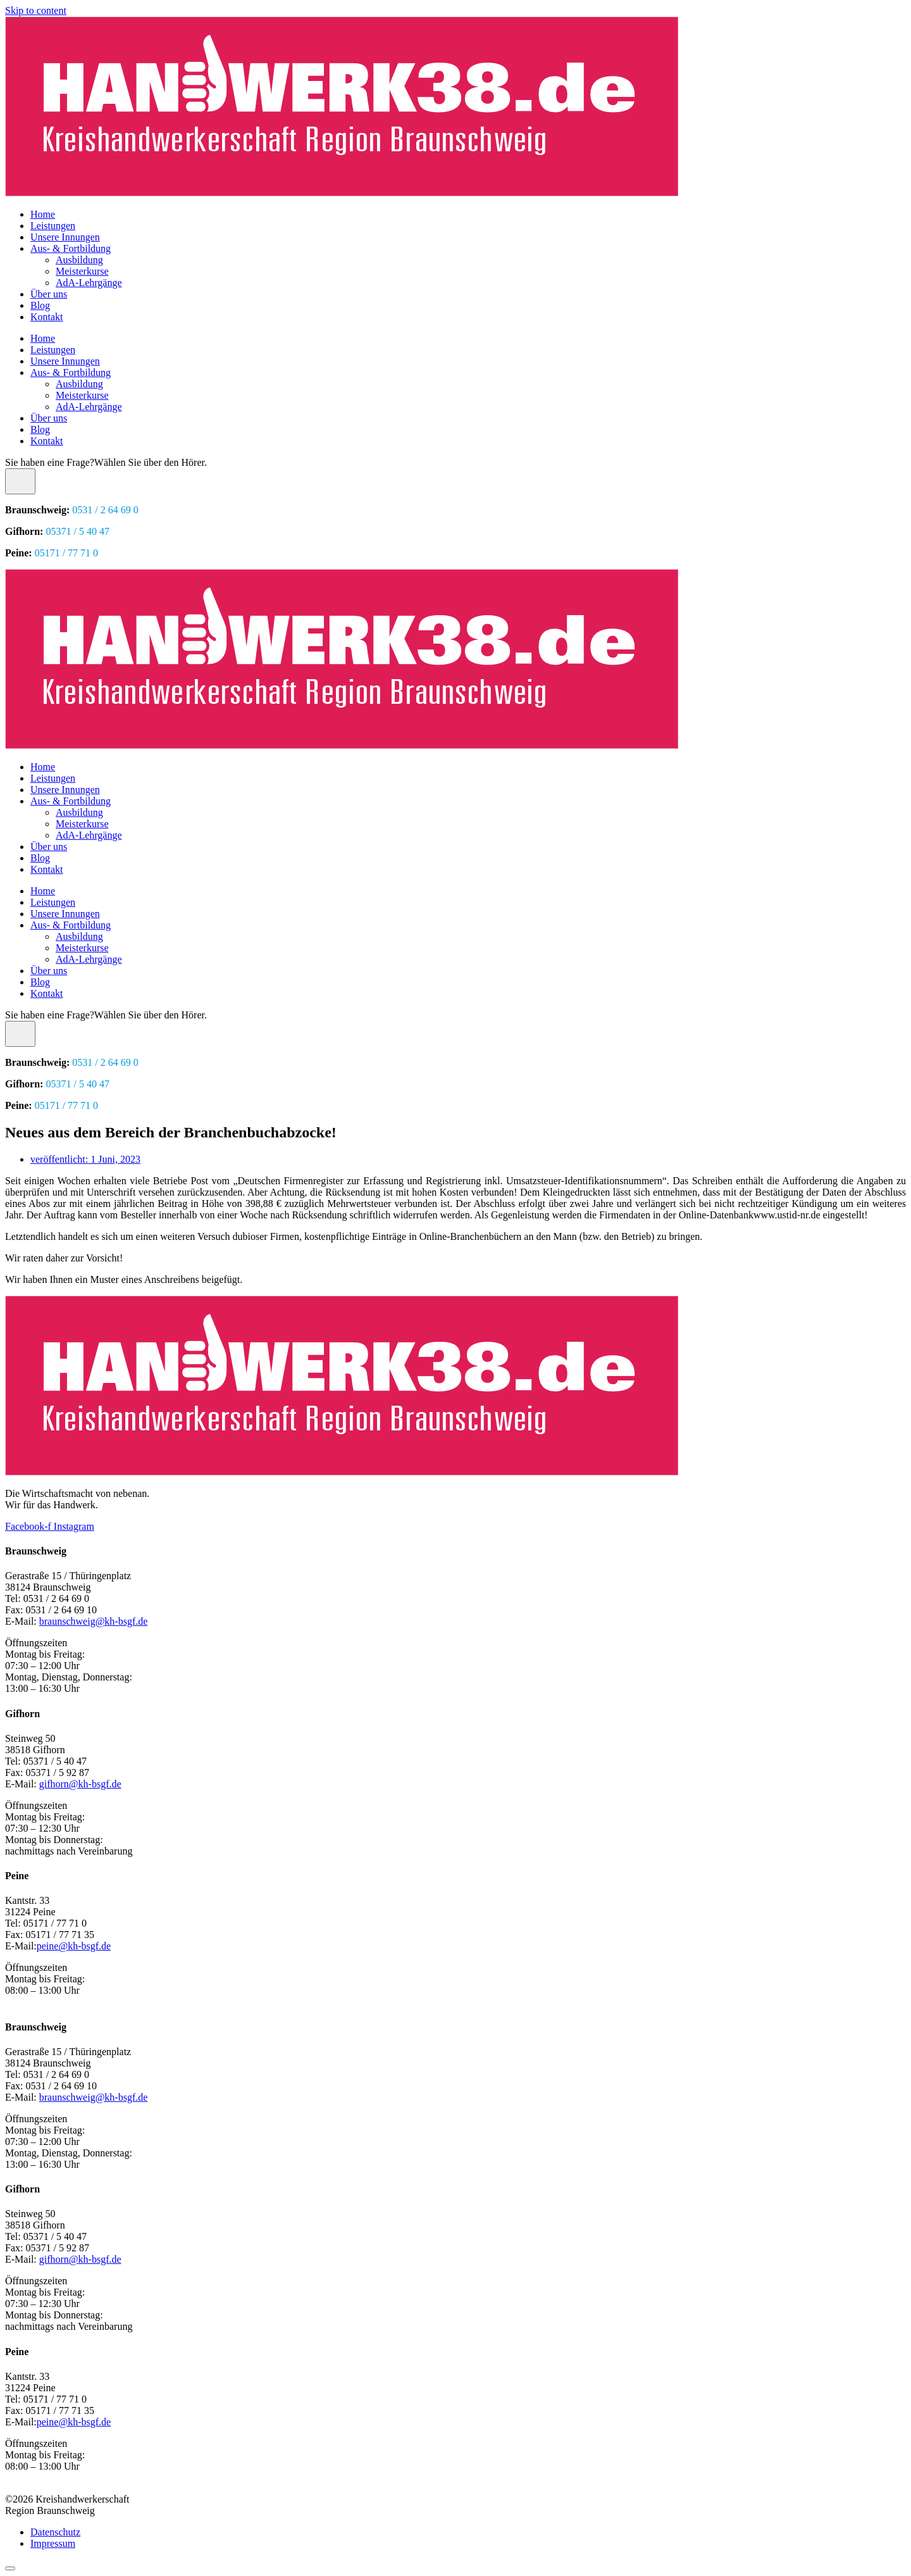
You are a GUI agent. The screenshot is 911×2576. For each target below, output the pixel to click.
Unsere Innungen (65, 237)
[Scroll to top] (10, 2568)
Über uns (48, 294)
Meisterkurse (82, 271)
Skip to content (35, 10)
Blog (40, 305)
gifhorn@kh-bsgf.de (80, 1784)
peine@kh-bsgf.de (74, 1946)
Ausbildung (79, 259)
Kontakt (46, 316)
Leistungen (52, 225)
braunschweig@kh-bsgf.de (93, 1621)
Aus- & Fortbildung (70, 248)
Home (42, 214)
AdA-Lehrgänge (89, 282)
